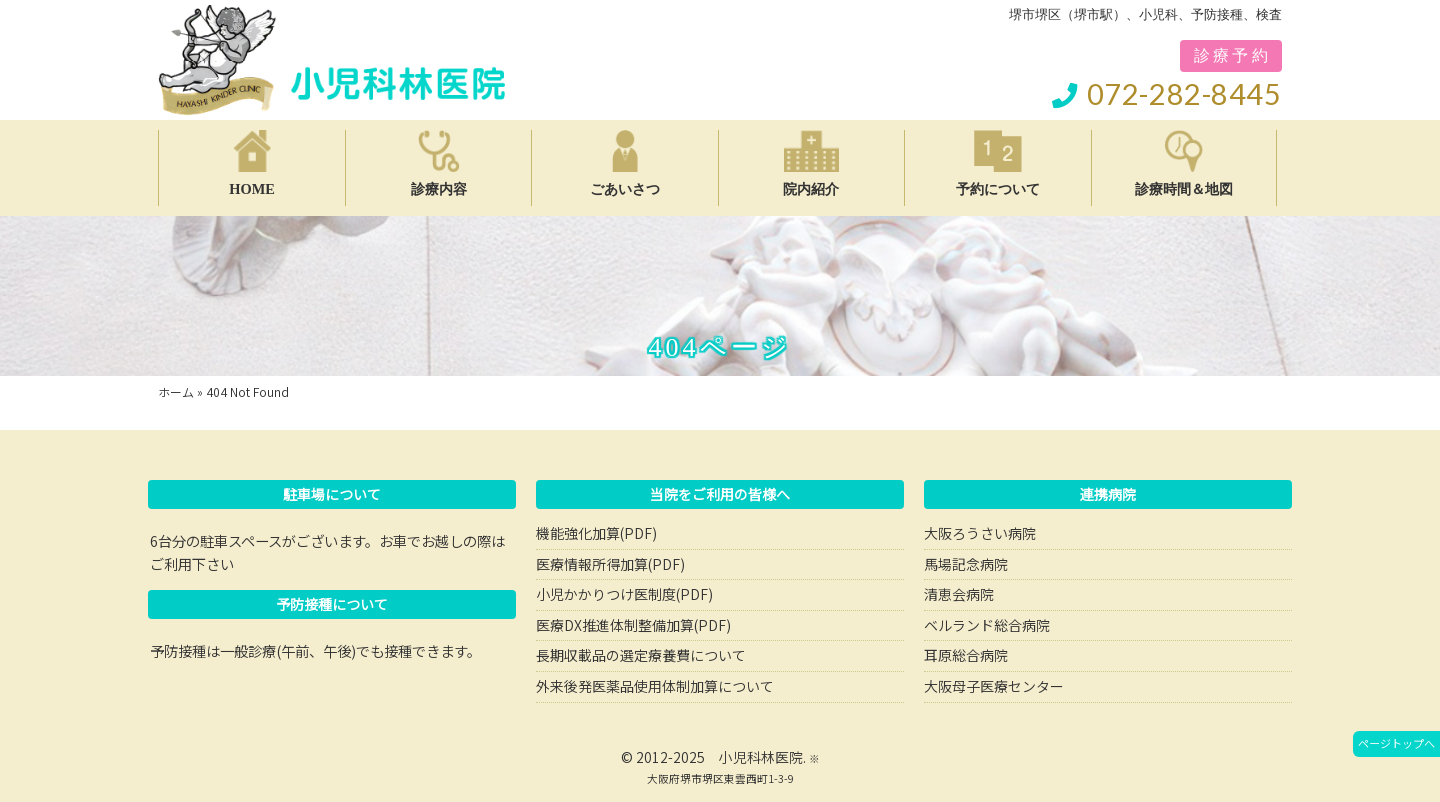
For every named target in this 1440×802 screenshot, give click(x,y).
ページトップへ (1396, 743)
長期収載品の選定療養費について (641, 655)
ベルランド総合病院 (987, 625)
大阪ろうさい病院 (980, 533)
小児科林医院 (761, 757)
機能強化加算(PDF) (596, 533)
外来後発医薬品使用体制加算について (655, 686)
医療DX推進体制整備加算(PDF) (633, 625)
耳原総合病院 (966, 655)
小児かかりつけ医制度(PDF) (624, 594)
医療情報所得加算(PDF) (610, 564)
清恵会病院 (959, 594)
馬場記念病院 (966, 564)
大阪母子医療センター (994, 686)
